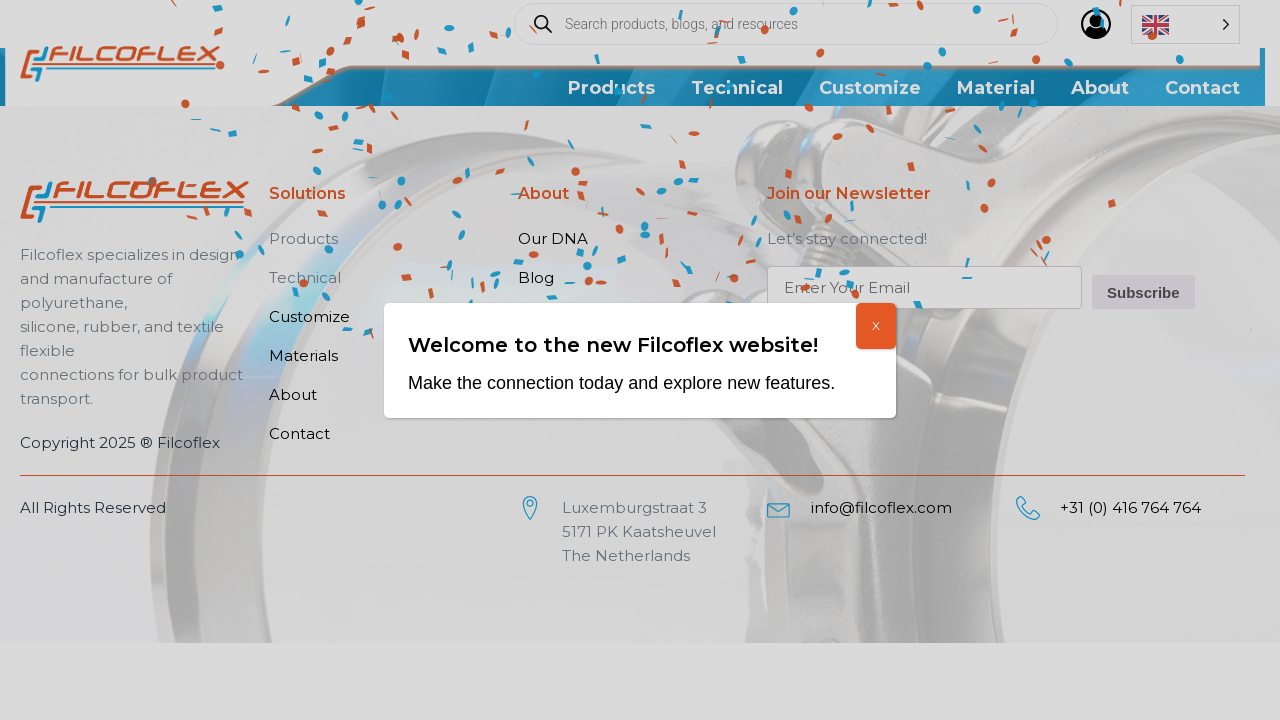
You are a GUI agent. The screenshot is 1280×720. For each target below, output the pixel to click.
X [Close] (876, 325)
